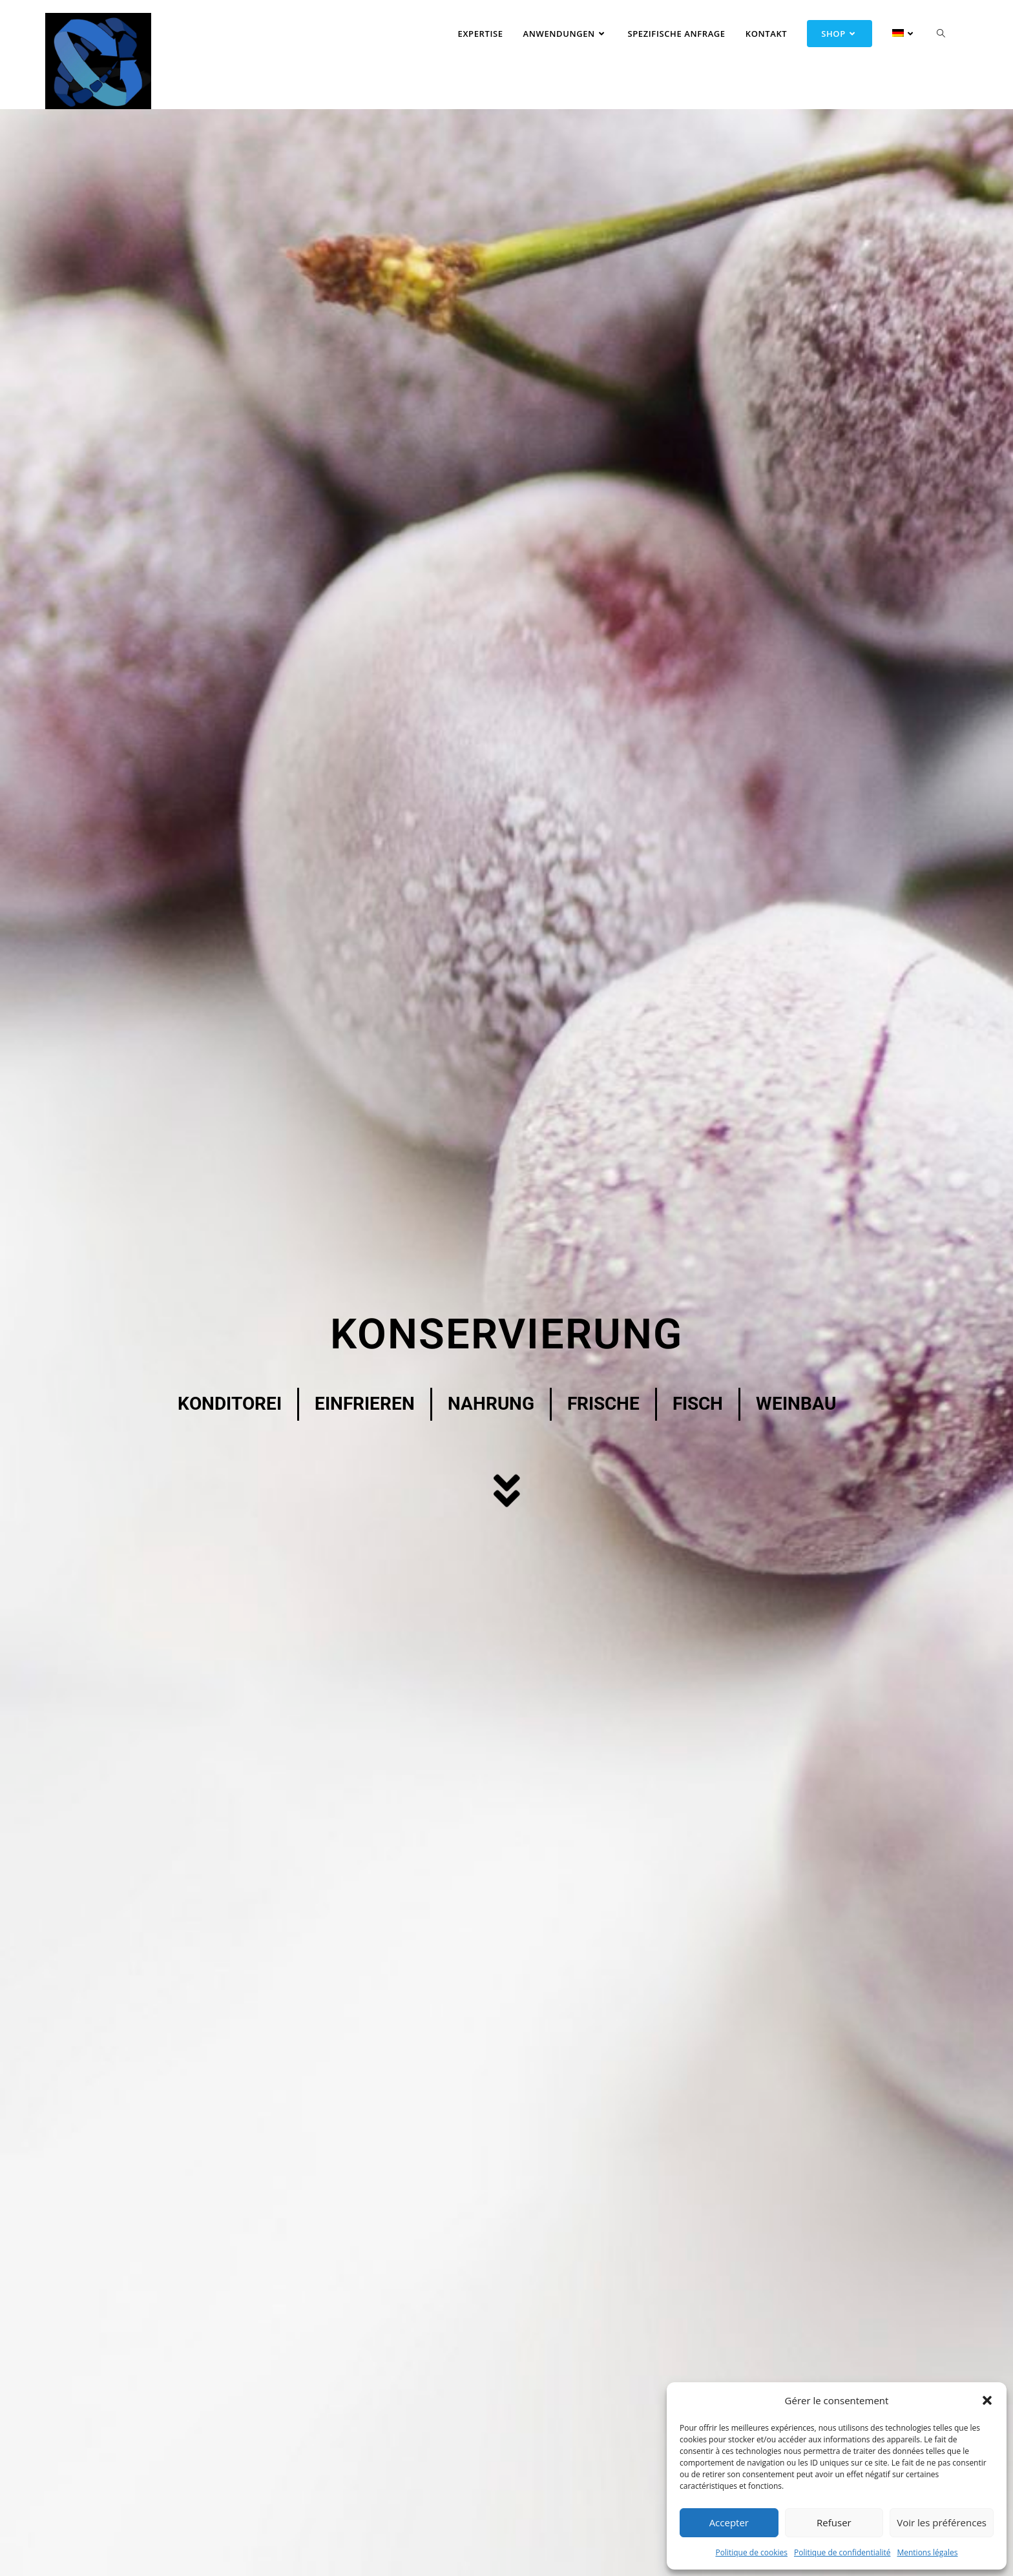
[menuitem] (895, 34)
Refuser (834, 2522)
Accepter (729, 2522)
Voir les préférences (942, 2522)
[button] (987, 2400)
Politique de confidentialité (842, 2552)
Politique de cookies (751, 2552)
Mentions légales (927, 2552)
